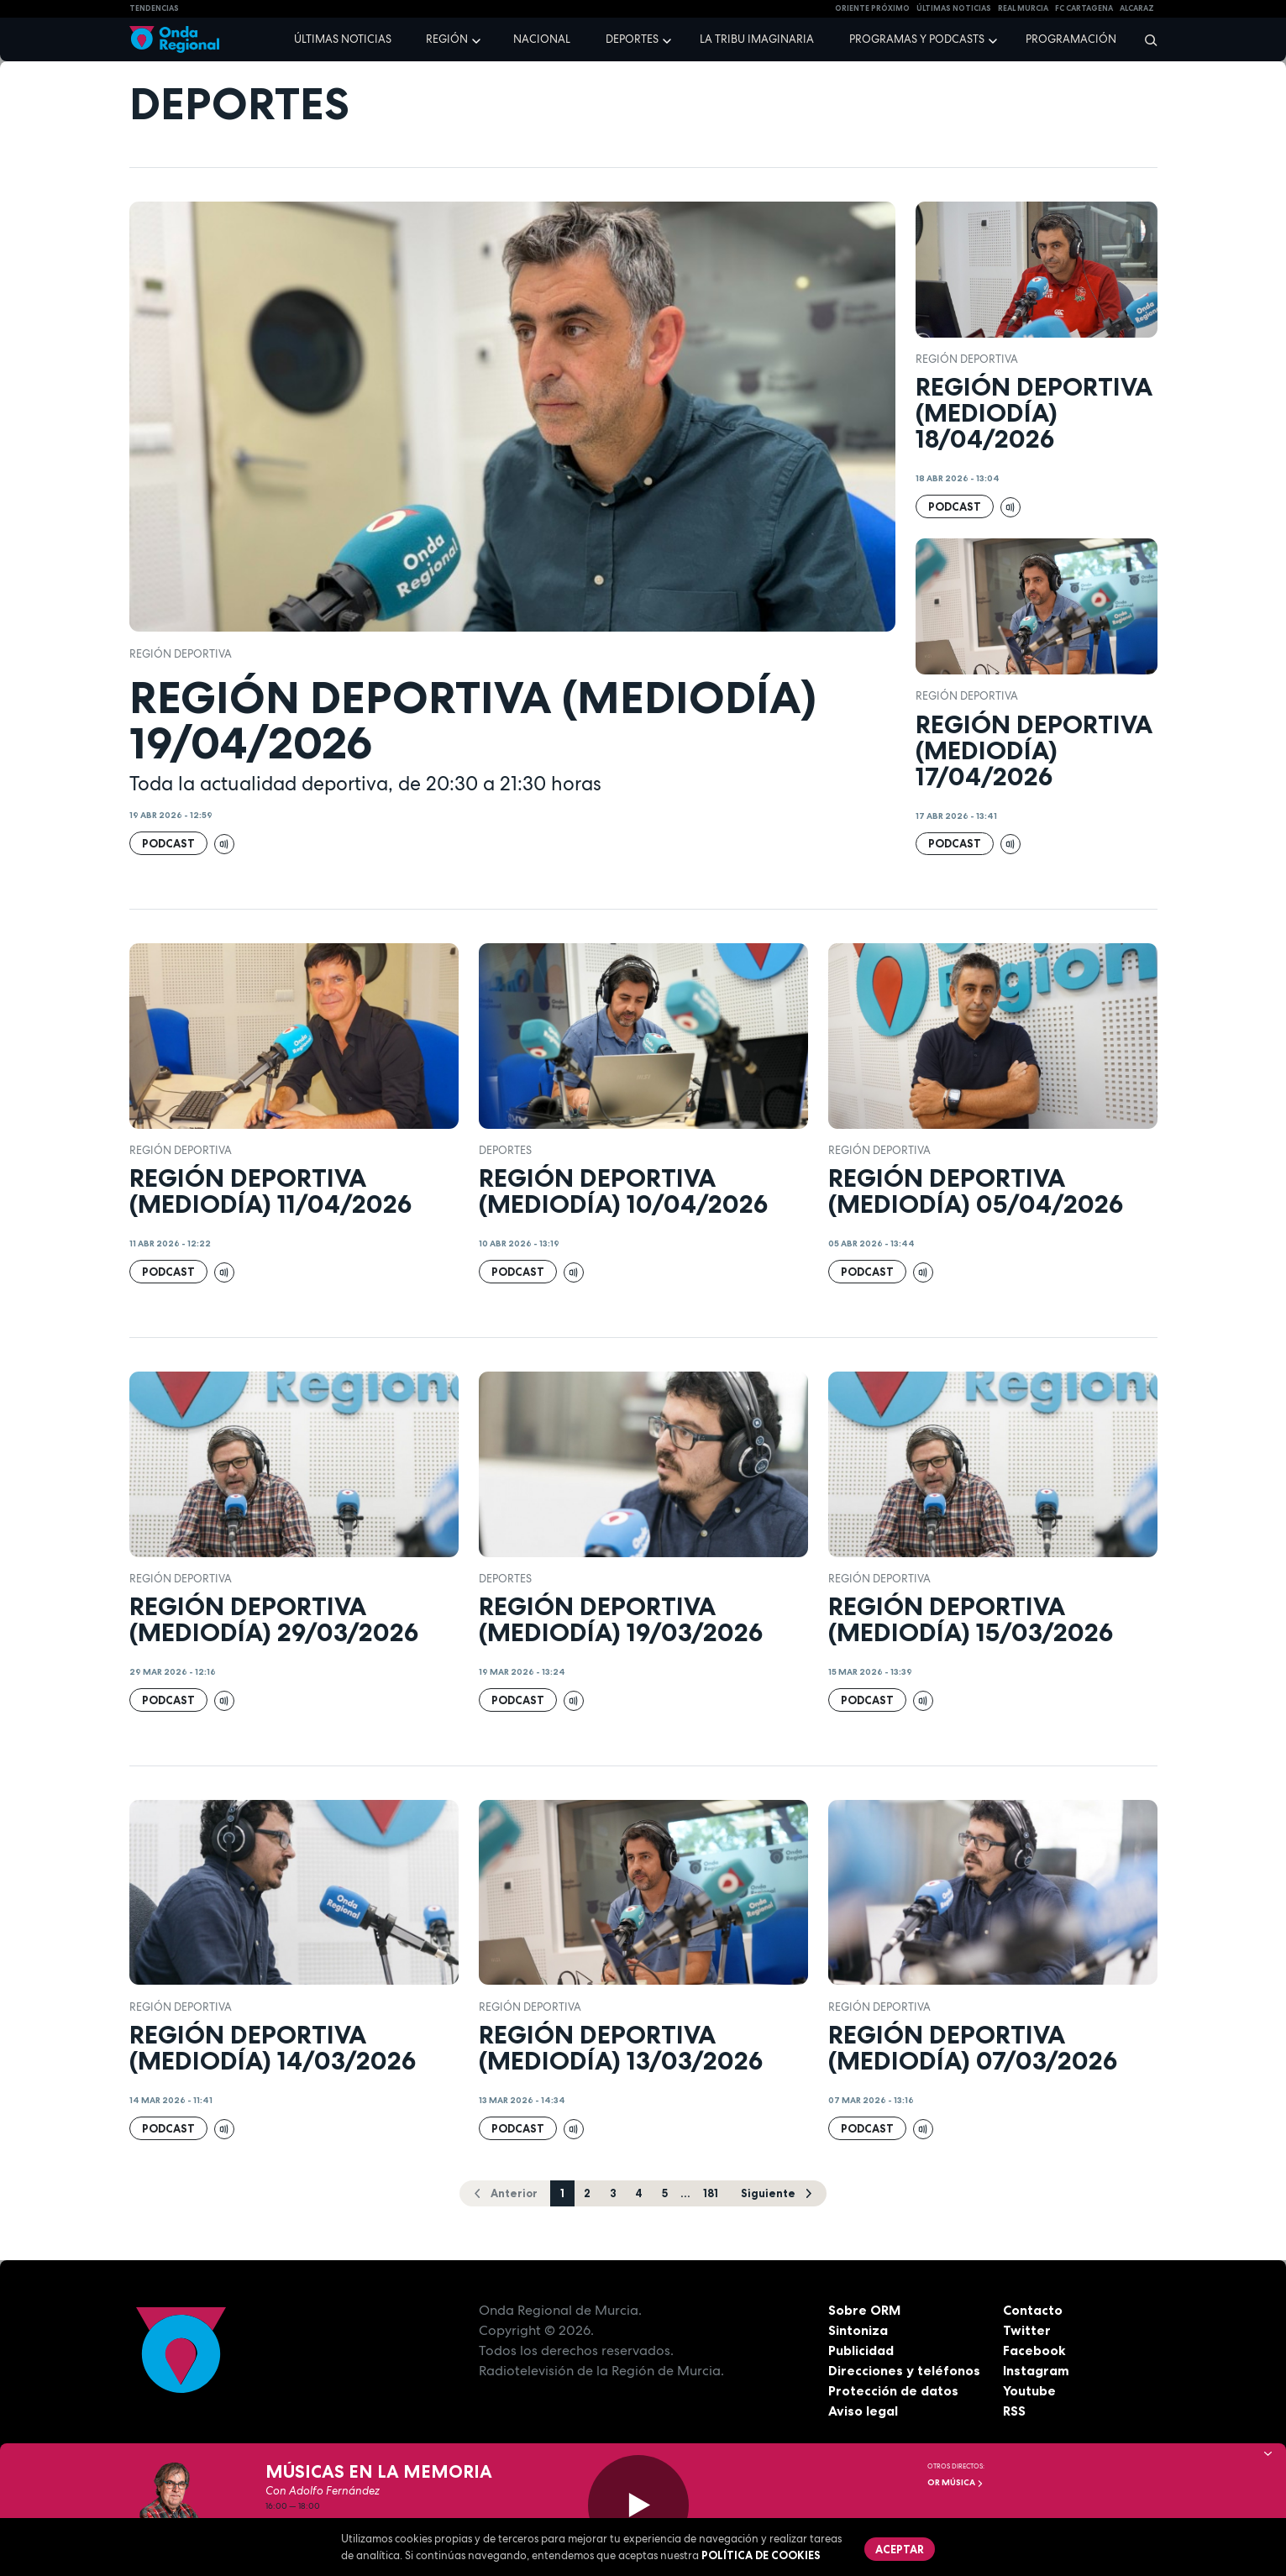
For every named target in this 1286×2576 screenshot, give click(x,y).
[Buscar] (1145, 39)
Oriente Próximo (872, 8)
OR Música (955, 2482)
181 (711, 2193)
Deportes (632, 39)
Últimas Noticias (953, 8)
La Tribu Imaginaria (757, 39)
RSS (1014, 2410)
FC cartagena (1084, 8)
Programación (1071, 39)
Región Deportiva (180, 654)
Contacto (1033, 2309)
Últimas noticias (342, 39)
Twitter (1027, 2330)
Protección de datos (893, 2390)
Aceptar (900, 2549)
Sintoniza (858, 2330)
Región (447, 39)
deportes (505, 1150)
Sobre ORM (865, 2309)
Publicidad (861, 2350)
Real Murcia (1023, 8)
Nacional (541, 39)
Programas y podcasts (916, 39)
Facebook (1034, 2350)
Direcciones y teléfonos (904, 2370)
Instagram (1036, 2370)
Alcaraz (1137, 8)
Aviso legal (863, 2410)
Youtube (1029, 2390)
